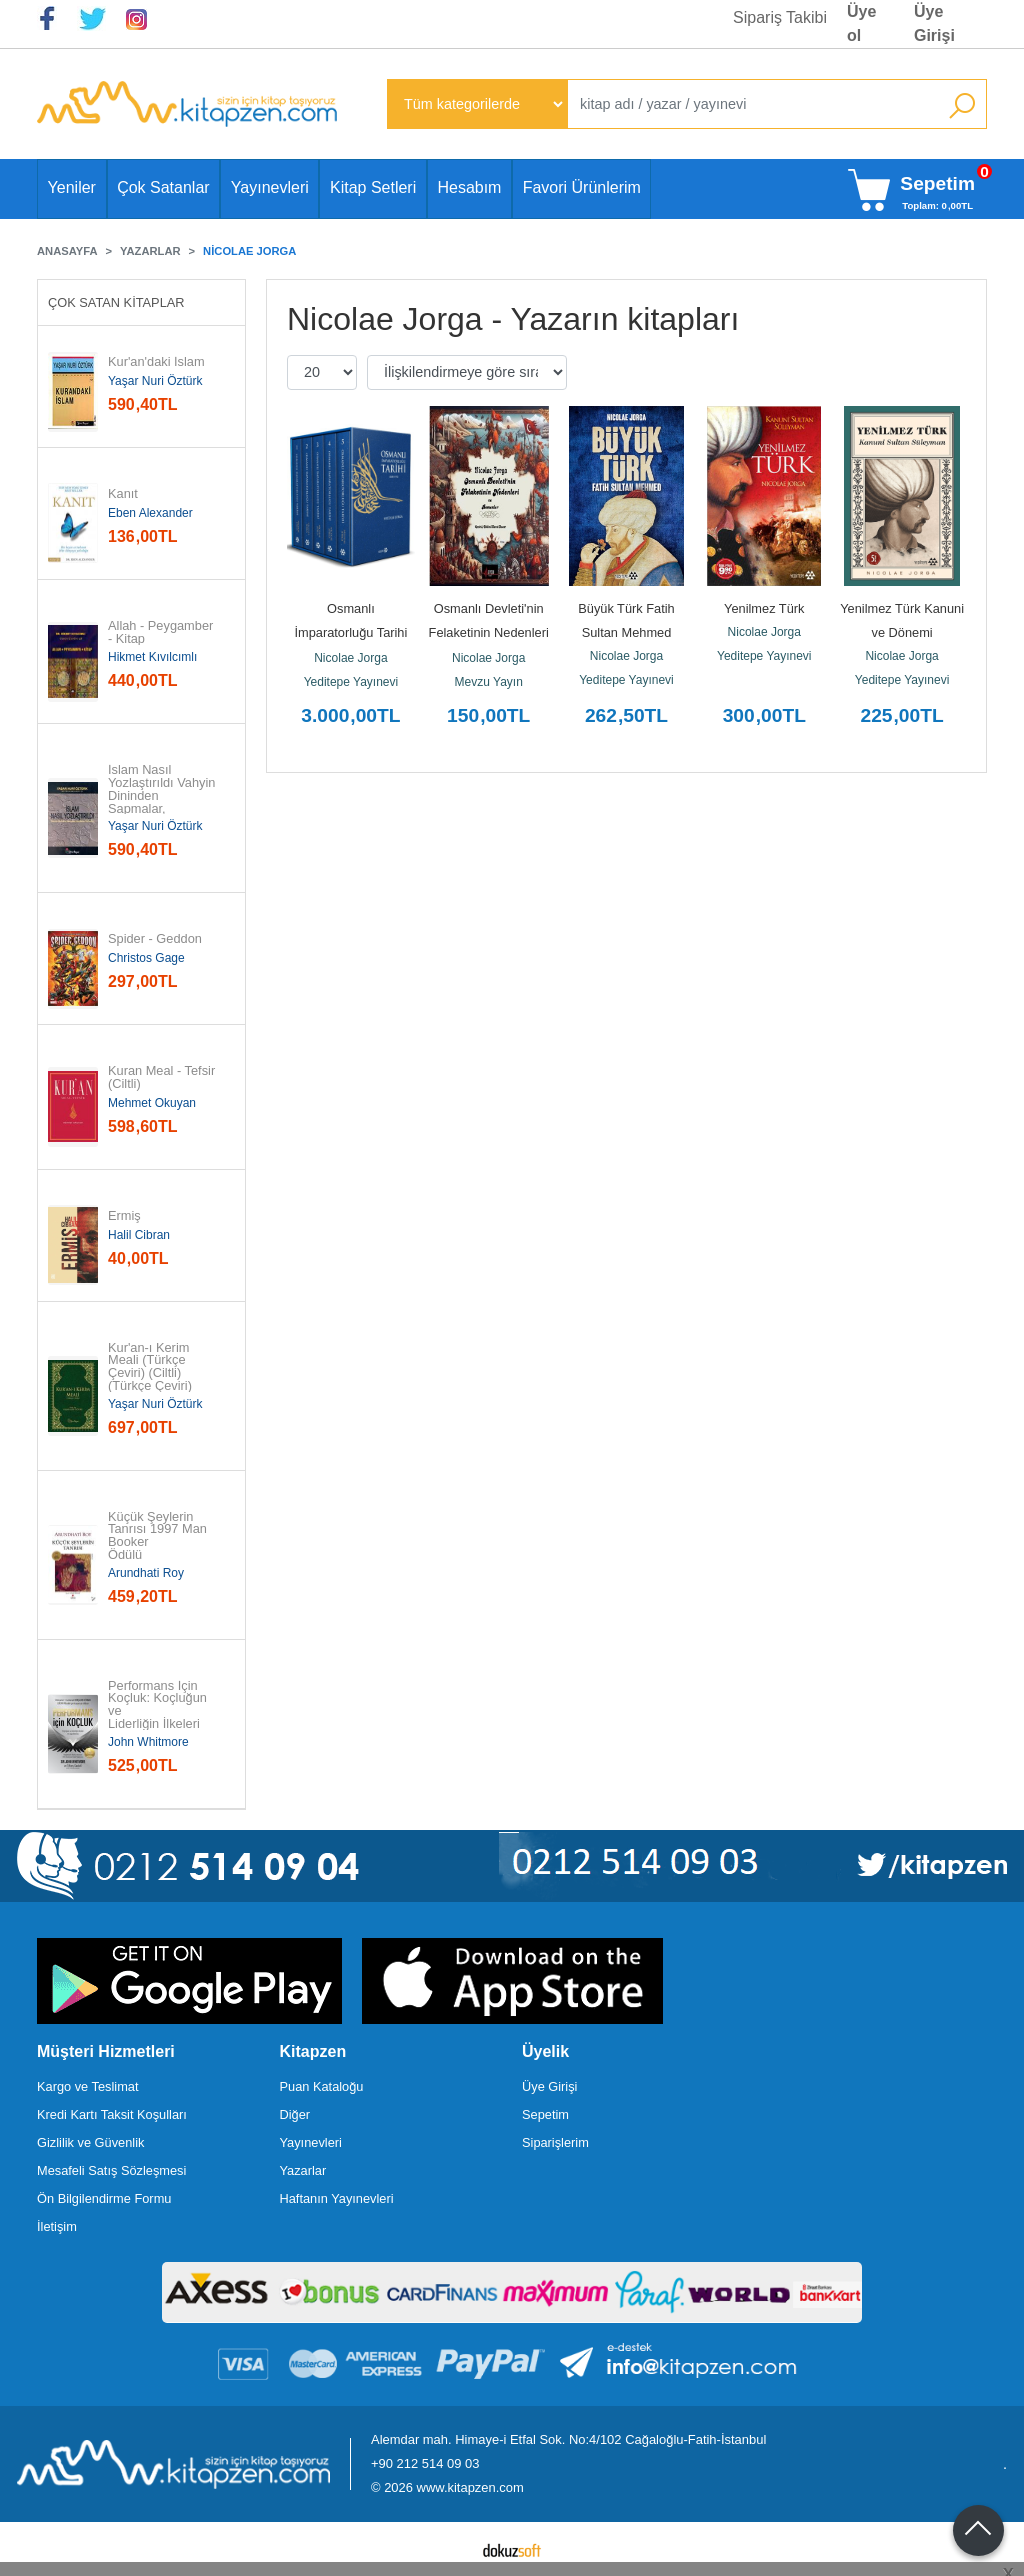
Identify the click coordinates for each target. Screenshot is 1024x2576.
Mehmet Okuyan (152, 1103)
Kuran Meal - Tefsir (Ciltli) (163, 1078)
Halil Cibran (139, 1235)
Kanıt (123, 494)
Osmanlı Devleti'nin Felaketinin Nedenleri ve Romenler (491, 632)
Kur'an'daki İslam (156, 362)
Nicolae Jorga (350, 658)
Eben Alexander (150, 513)
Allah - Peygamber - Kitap (162, 633)
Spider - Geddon (155, 939)
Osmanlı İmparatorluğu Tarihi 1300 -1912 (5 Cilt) (352, 632)
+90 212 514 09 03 (425, 2463)
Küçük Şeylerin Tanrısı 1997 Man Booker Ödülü (159, 1536)
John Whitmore (148, 1742)
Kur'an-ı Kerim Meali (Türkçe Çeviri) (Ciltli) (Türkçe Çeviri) (150, 1367)
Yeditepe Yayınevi (351, 682)
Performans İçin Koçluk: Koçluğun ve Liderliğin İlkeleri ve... (159, 1712)
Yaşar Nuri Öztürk (155, 381)
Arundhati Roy (146, 1573)
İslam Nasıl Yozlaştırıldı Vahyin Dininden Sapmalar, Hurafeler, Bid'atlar (163, 796)
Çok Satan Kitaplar (116, 302)
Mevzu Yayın (489, 682)
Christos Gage (146, 958)
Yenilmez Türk (764, 608)
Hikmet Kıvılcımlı (152, 657)
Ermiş (124, 1216)
